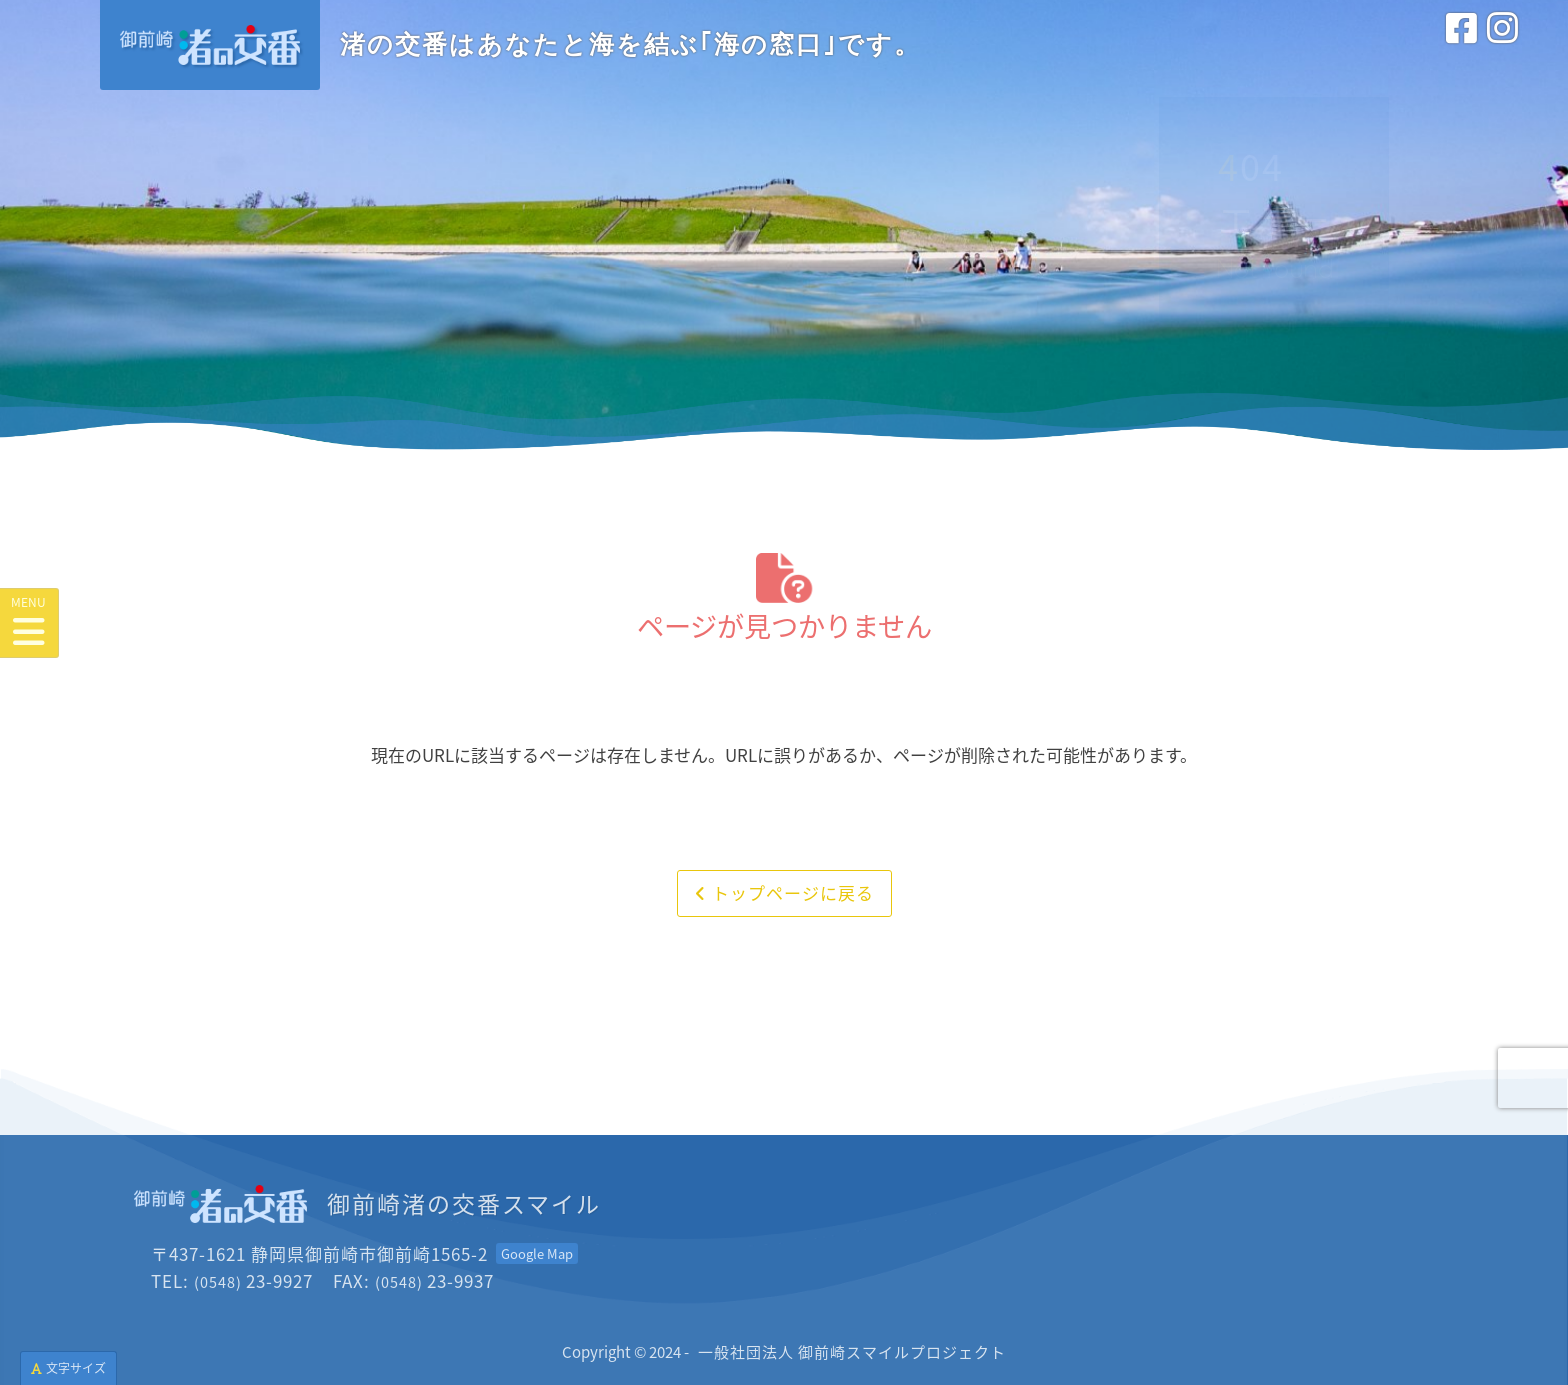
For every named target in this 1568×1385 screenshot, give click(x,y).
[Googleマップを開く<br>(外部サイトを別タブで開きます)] (537, 1253)
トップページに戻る (784, 892)
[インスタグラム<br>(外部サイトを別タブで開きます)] (1502, 49)
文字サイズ (68, 1367)
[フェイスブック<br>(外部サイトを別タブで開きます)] (1461, 49)
